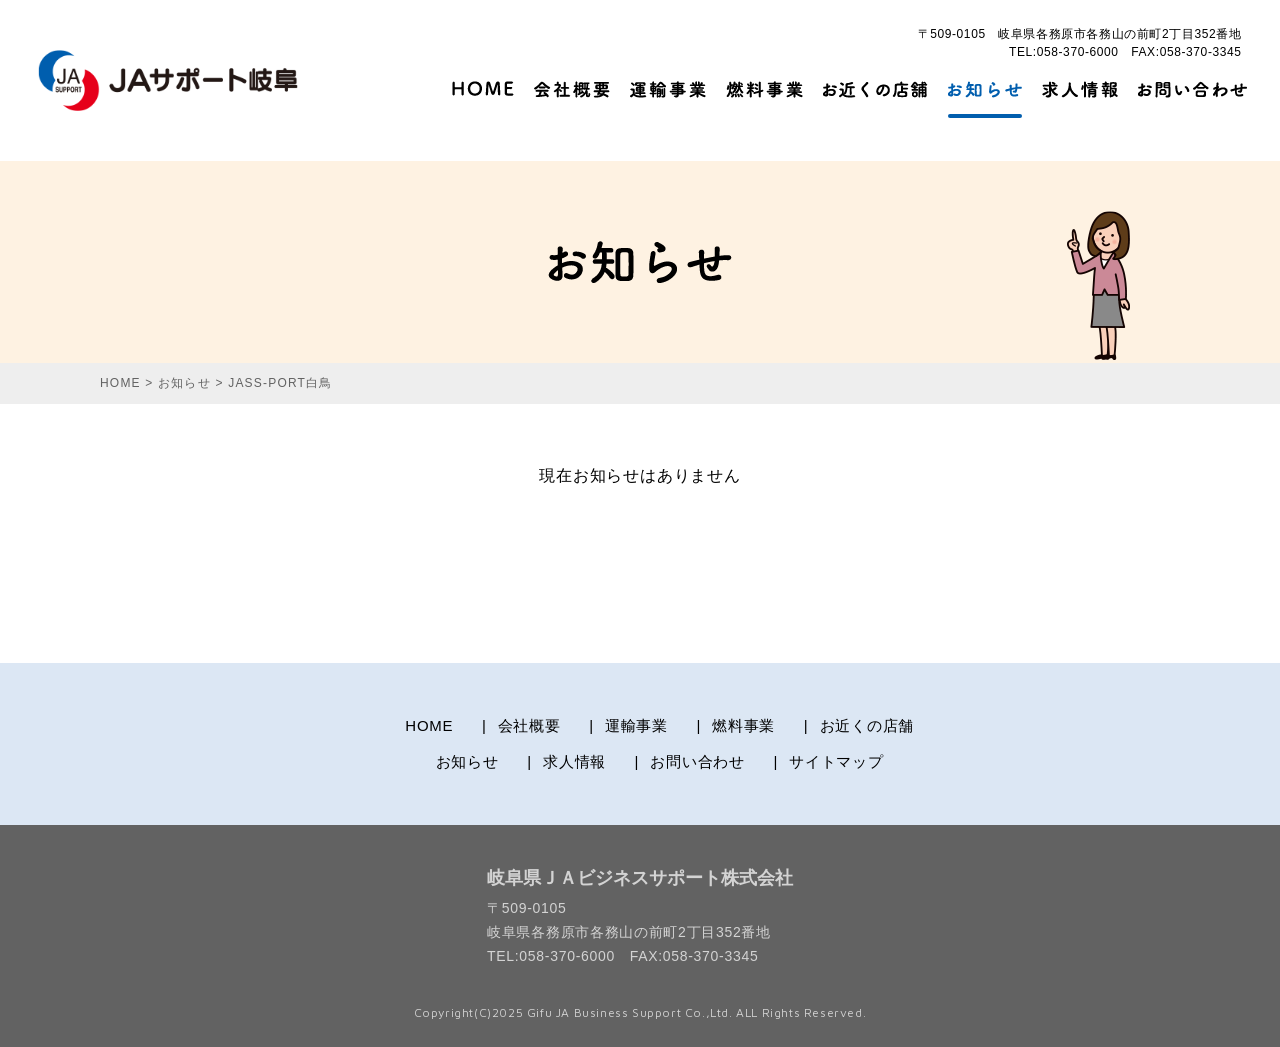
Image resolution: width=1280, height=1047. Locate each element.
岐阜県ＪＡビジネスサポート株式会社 (640, 878)
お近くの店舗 (867, 725)
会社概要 (529, 725)
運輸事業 (636, 725)
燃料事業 (743, 725)
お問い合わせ (697, 761)
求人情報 (574, 761)
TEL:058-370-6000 (1064, 52)
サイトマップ (836, 761)
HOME (429, 725)
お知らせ (467, 761)
